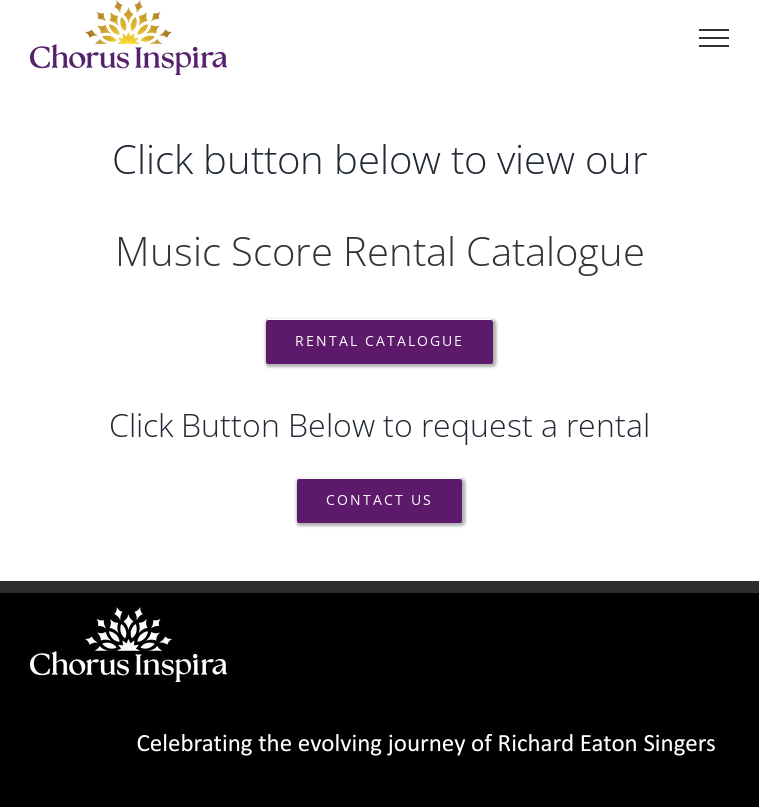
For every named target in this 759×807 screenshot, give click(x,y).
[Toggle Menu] (714, 38)
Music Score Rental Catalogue (380, 250)
